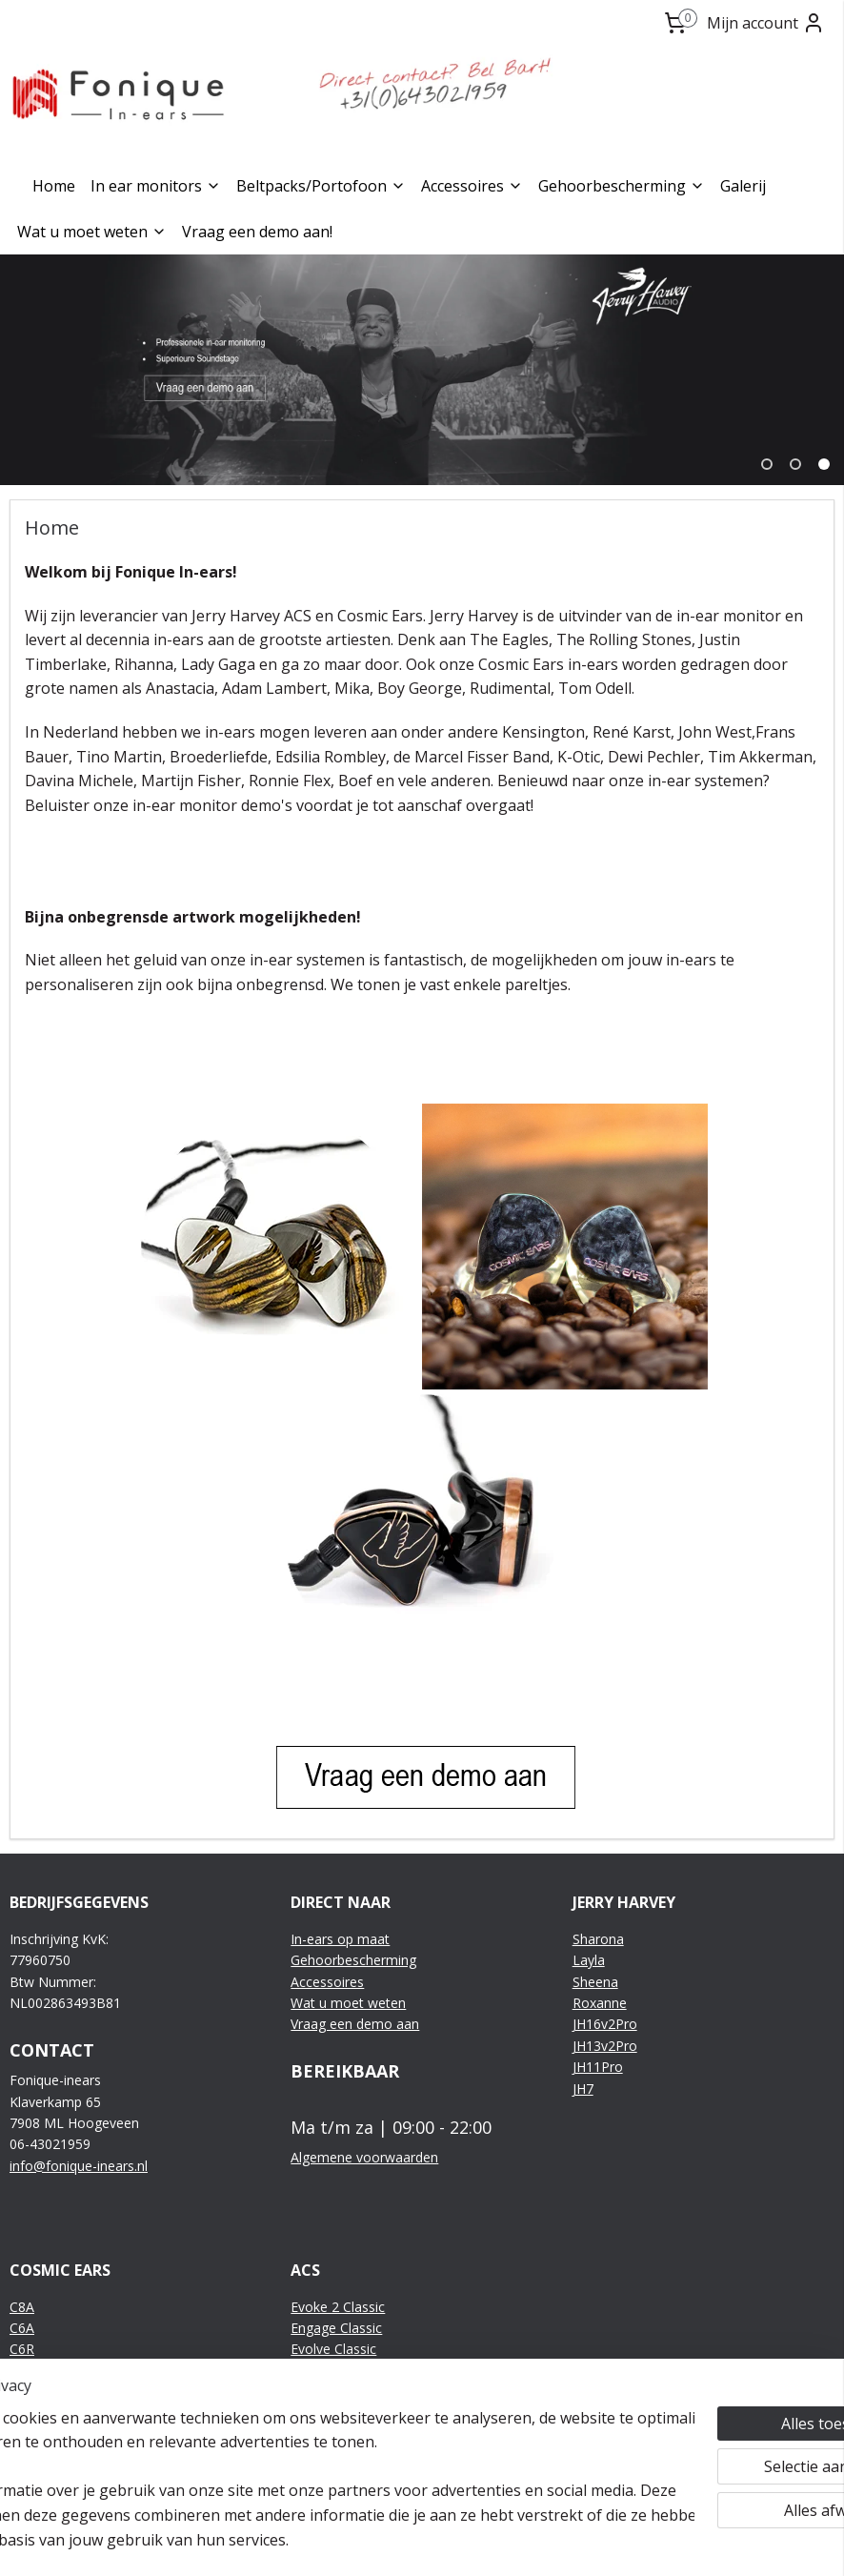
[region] (296, 2467)
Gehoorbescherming (621, 185)
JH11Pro (598, 2067)
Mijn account (766, 22)
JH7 (583, 2088)
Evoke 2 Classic (338, 2307)
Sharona (598, 1939)
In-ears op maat (340, 1939)
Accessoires (472, 185)
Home (53, 185)
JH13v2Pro (605, 2046)
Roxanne (600, 2003)
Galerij (743, 185)
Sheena (595, 1982)
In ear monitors (155, 185)
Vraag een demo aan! (257, 231)
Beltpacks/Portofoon (321, 185)
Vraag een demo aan (355, 2024)
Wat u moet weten (92, 231)
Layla (589, 1960)
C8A (22, 2307)
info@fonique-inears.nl (79, 2166)
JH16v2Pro (605, 2024)
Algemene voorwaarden (364, 2157)
